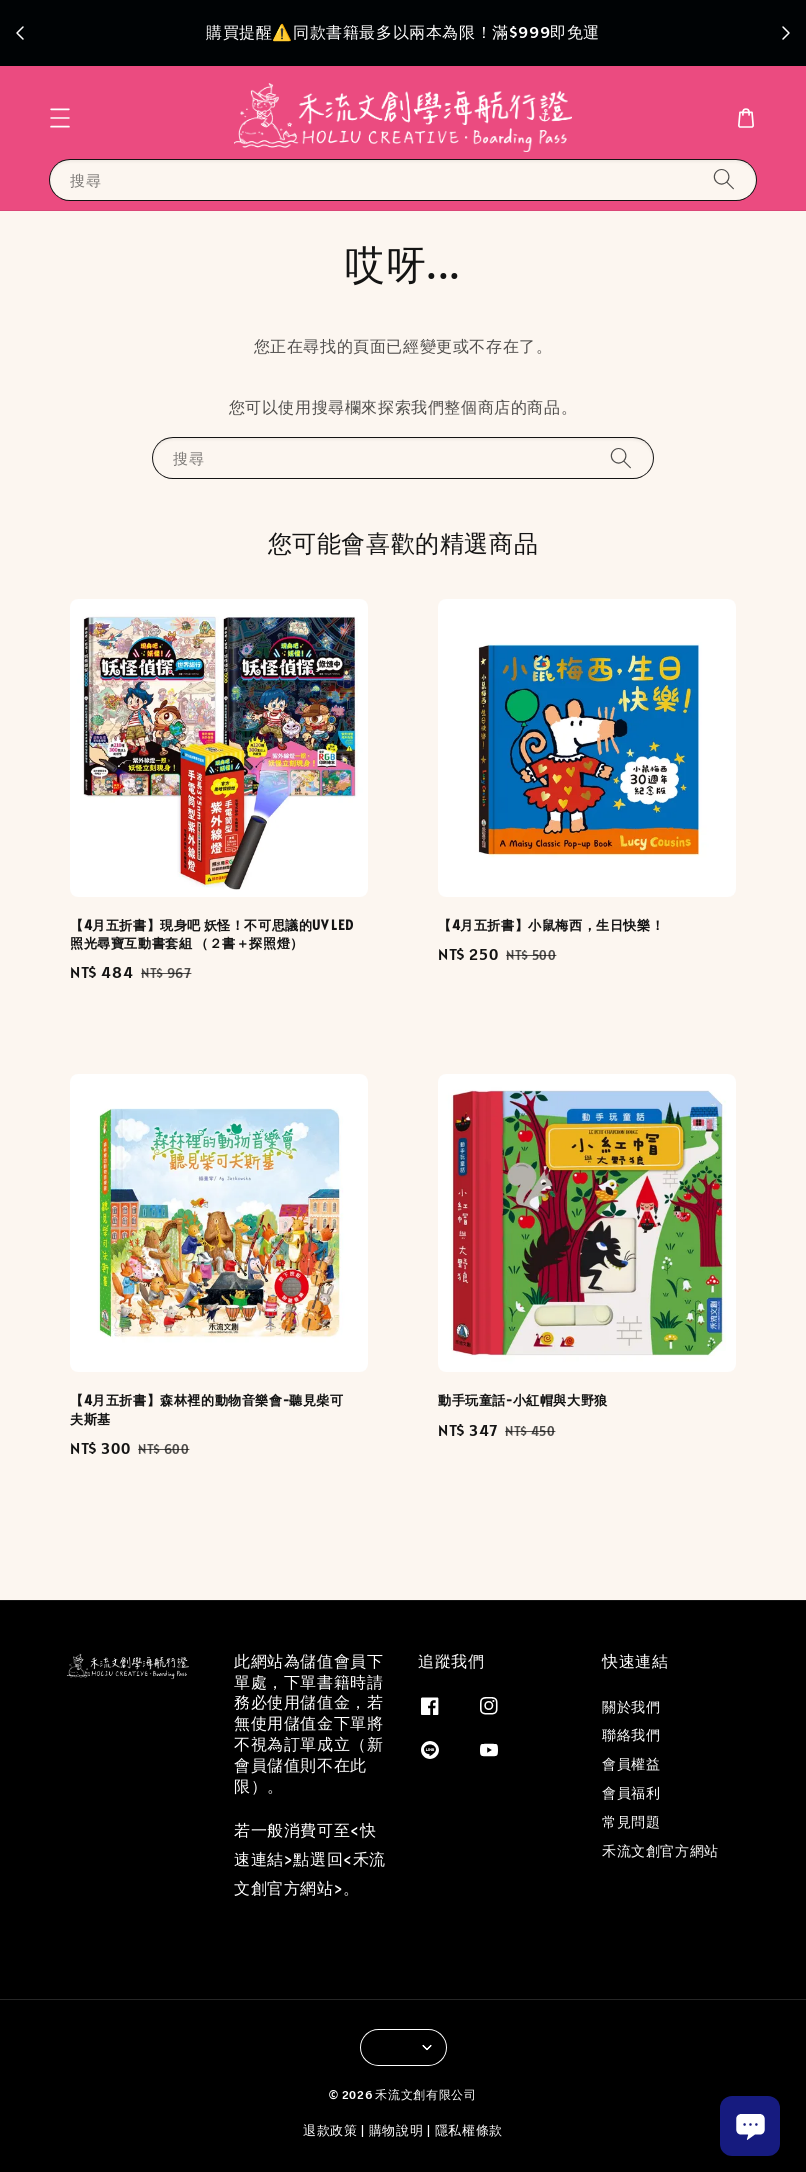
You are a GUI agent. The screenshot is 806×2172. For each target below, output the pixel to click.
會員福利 (631, 1793)
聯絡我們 (631, 1735)
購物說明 (396, 2130)
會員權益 (631, 1764)
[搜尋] (724, 179)
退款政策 (330, 2130)
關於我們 (631, 1707)
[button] (60, 118)
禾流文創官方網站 (660, 1851)
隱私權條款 (469, 2130)
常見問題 (631, 1822)
